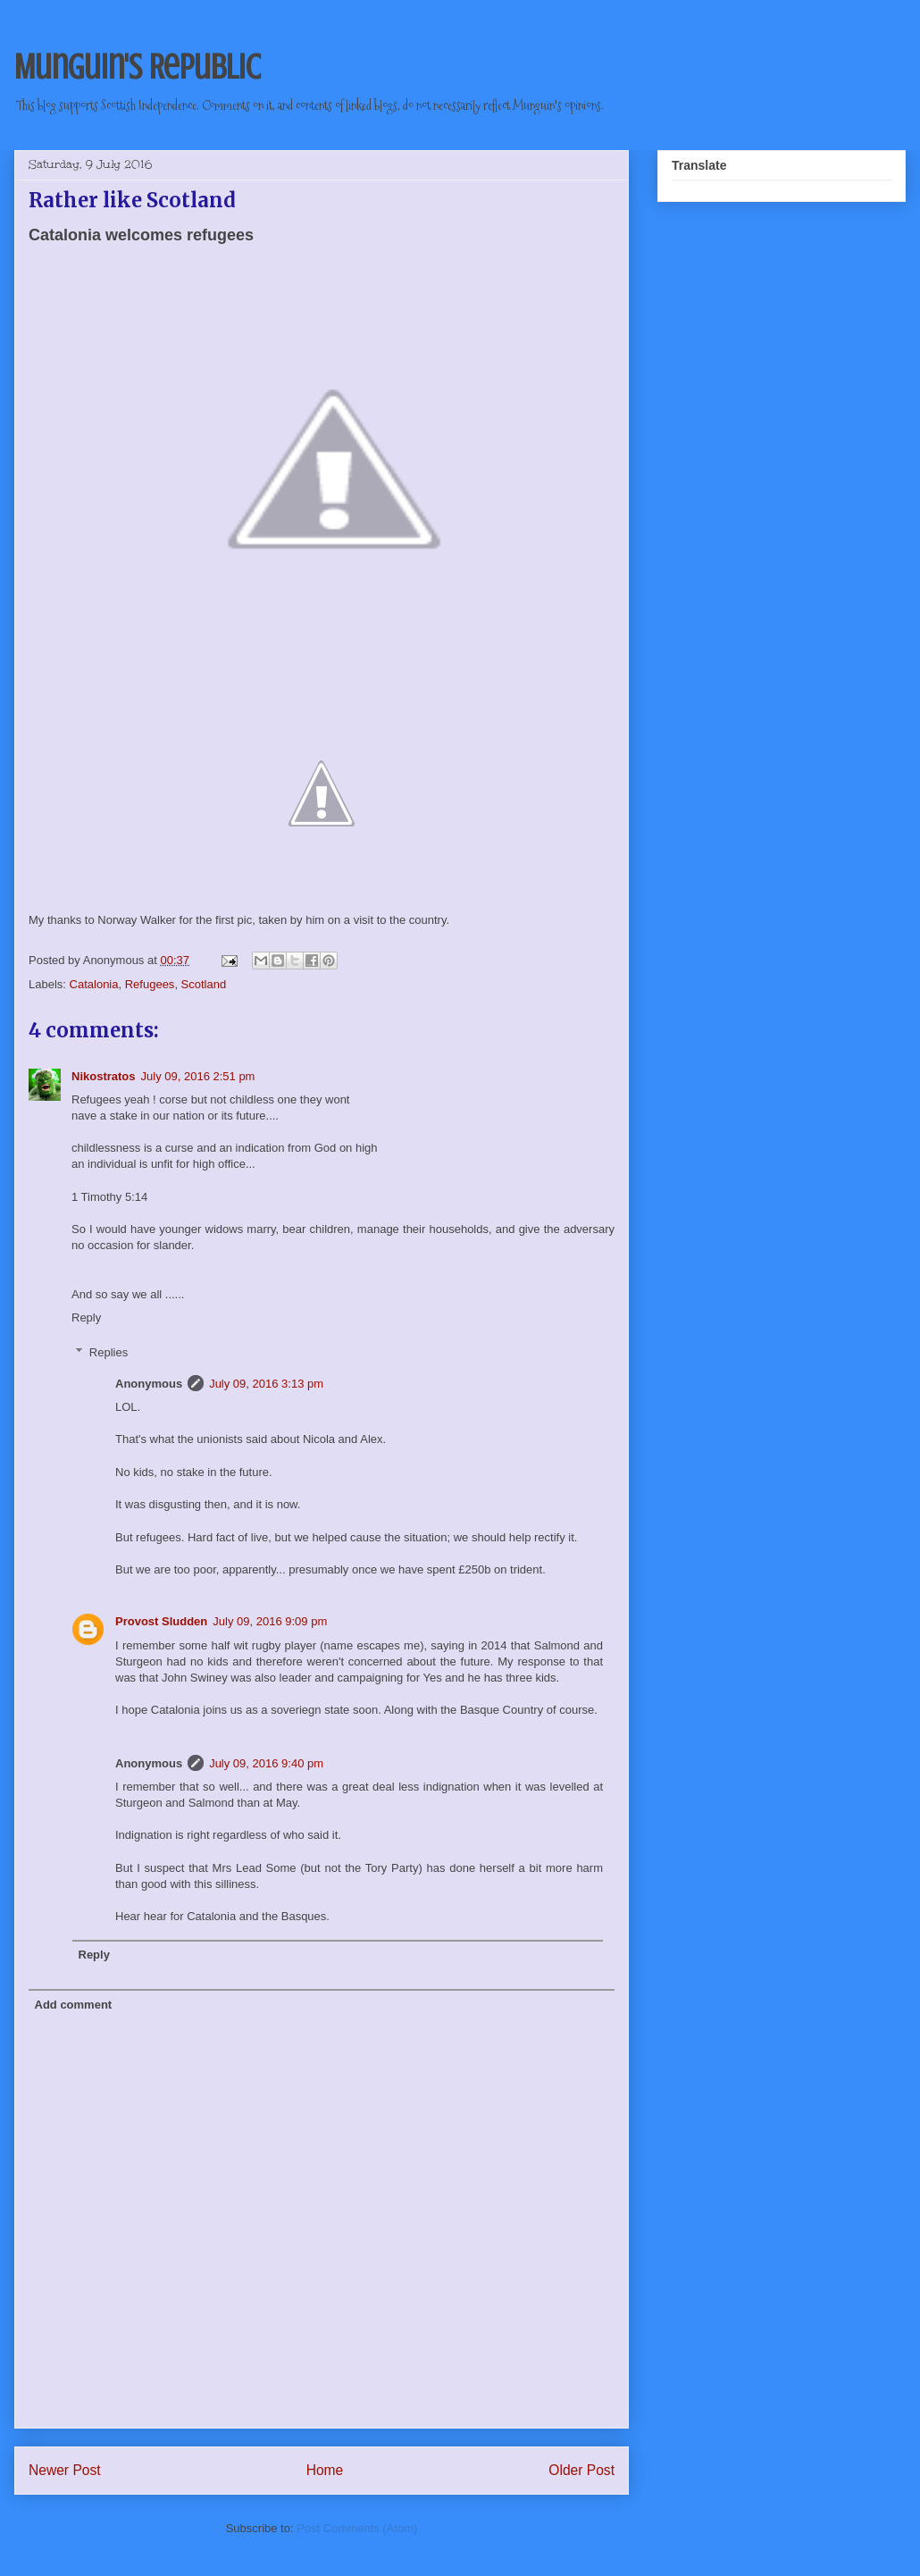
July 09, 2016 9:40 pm (266, 1763)
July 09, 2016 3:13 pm (266, 1383)
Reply (86, 1317)
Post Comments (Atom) (357, 2528)
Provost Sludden (161, 1621)
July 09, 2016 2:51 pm (198, 1076)
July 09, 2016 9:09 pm (270, 1621)
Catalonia (94, 984)
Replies (108, 1352)
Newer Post (65, 2470)
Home (325, 2470)
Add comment (74, 2004)
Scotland (204, 984)
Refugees (150, 984)
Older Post (581, 2470)
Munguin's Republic (137, 66)
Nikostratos (103, 1076)
